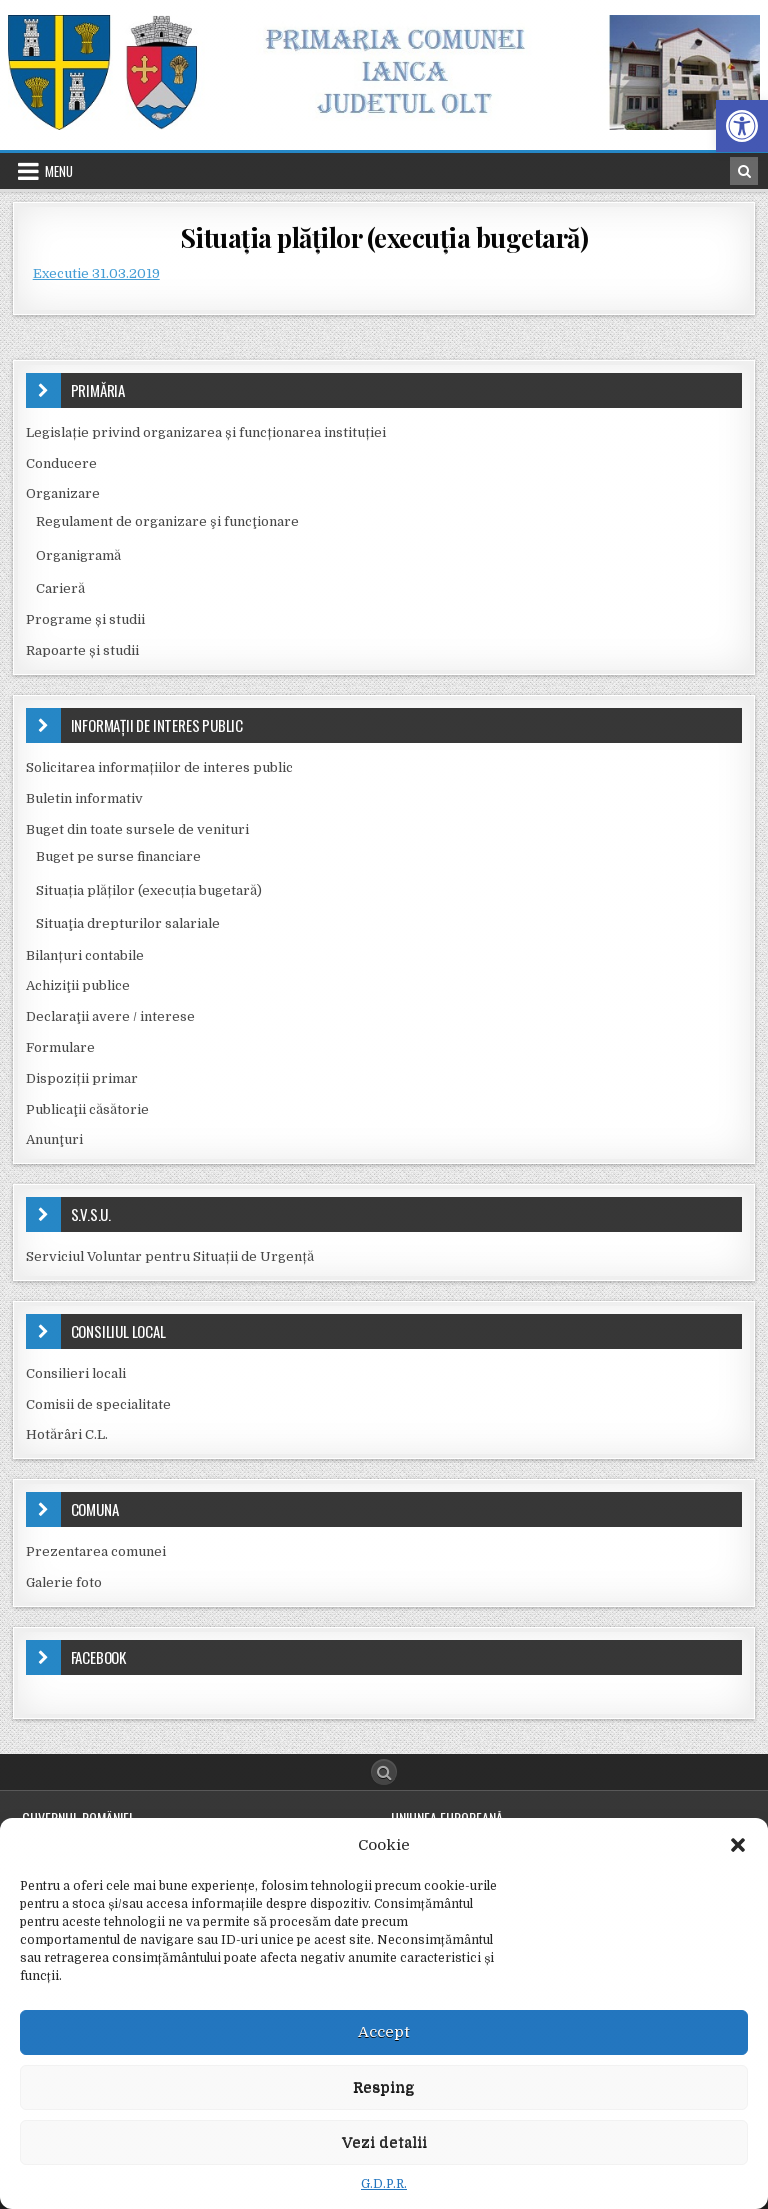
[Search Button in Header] (744, 171)
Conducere (61, 463)
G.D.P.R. (384, 2184)
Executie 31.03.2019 (96, 273)
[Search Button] (384, 1772)
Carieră (60, 588)
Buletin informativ (84, 798)
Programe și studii (85, 619)
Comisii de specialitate (98, 1404)
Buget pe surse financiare (118, 856)
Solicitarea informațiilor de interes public (159, 767)
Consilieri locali (76, 1373)
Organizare (63, 493)
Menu (59, 171)
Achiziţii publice (78, 985)
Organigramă (78, 555)
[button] (742, 126)
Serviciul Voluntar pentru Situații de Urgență (170, 1256)
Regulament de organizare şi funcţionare (167, 521)
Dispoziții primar (82, 1078)
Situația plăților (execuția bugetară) (384, 237)
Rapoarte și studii (82, 650)
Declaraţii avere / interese (110, 1016)
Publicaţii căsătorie (87, 1109)
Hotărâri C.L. (67, 1434)
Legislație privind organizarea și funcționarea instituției (206, 432)
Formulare (60, 1047)
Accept (384, 2032)
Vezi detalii (384, 2142)
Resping (384, 2087)
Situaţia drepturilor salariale (128, 923)
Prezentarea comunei (96, 1551)
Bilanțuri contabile (85, 955)
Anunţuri (54, 1139)
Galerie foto (64, 1582)
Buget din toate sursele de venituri (137, 829)
